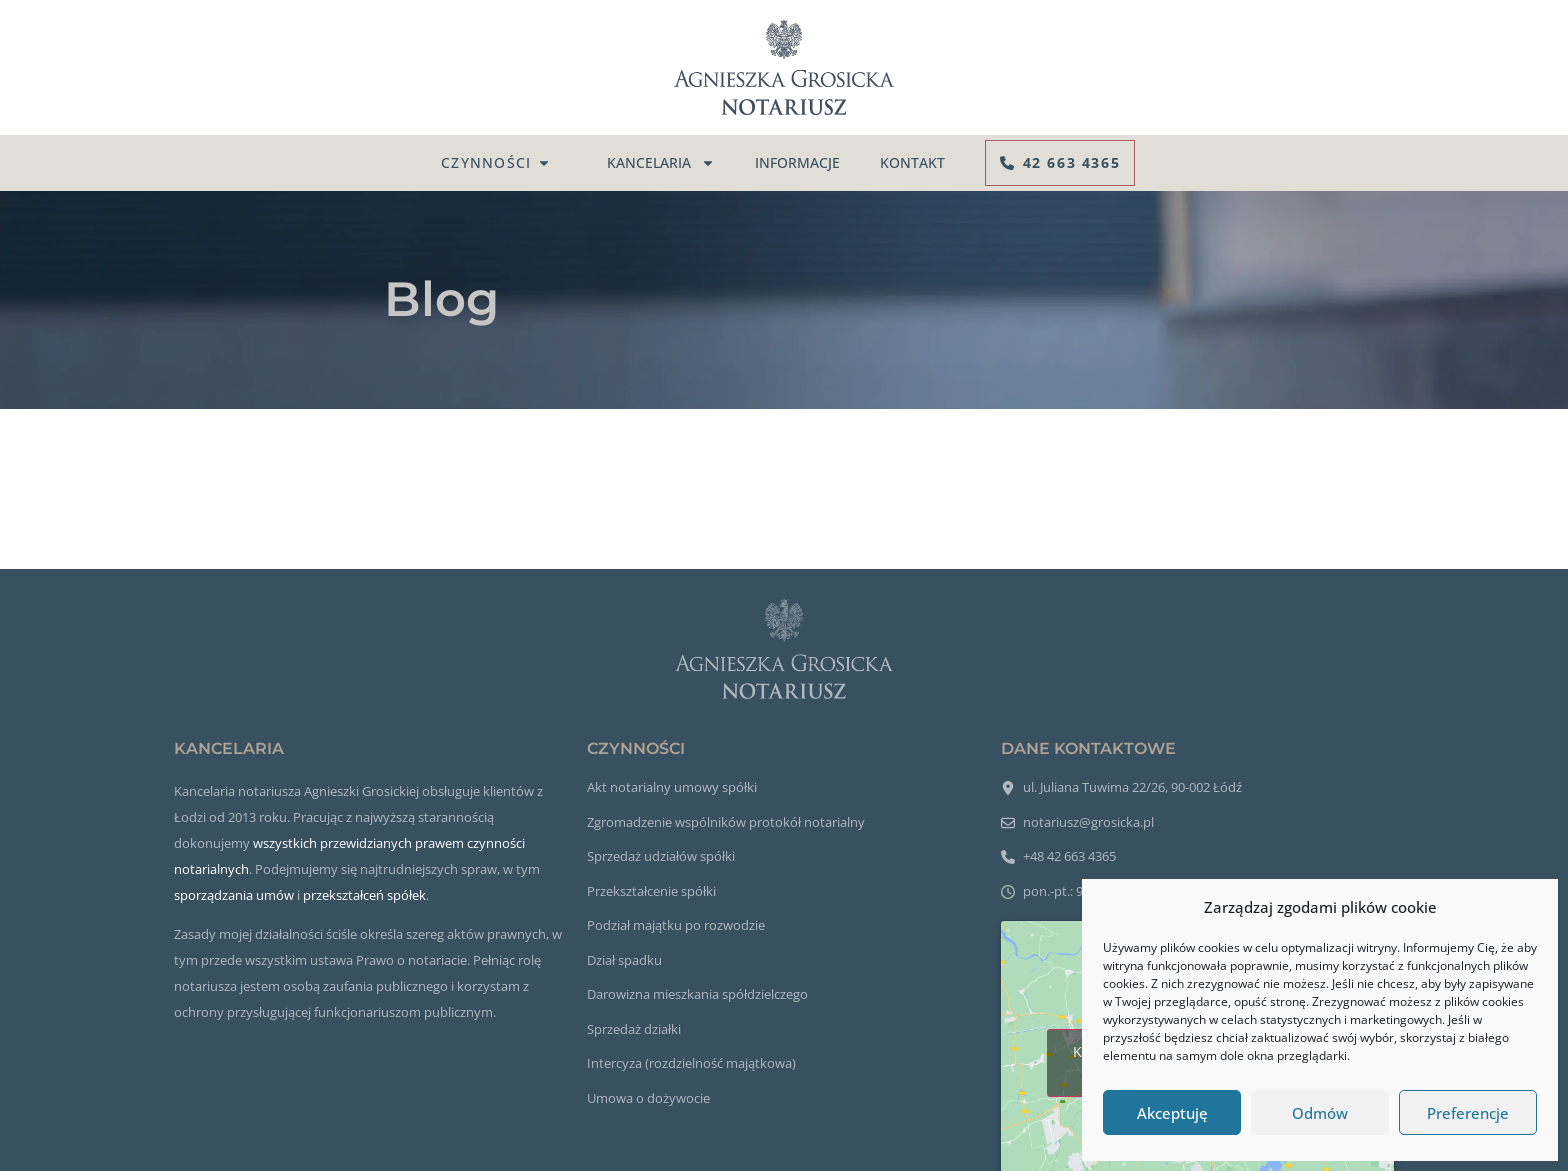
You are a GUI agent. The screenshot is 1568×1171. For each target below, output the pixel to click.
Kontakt (912, 162)
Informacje (797, 162)
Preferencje (1468, 1113)
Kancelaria (661, 163)
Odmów (1320, 1113)
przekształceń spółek (364, 895)
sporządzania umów (234, 895)
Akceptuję (1172, 1113)
